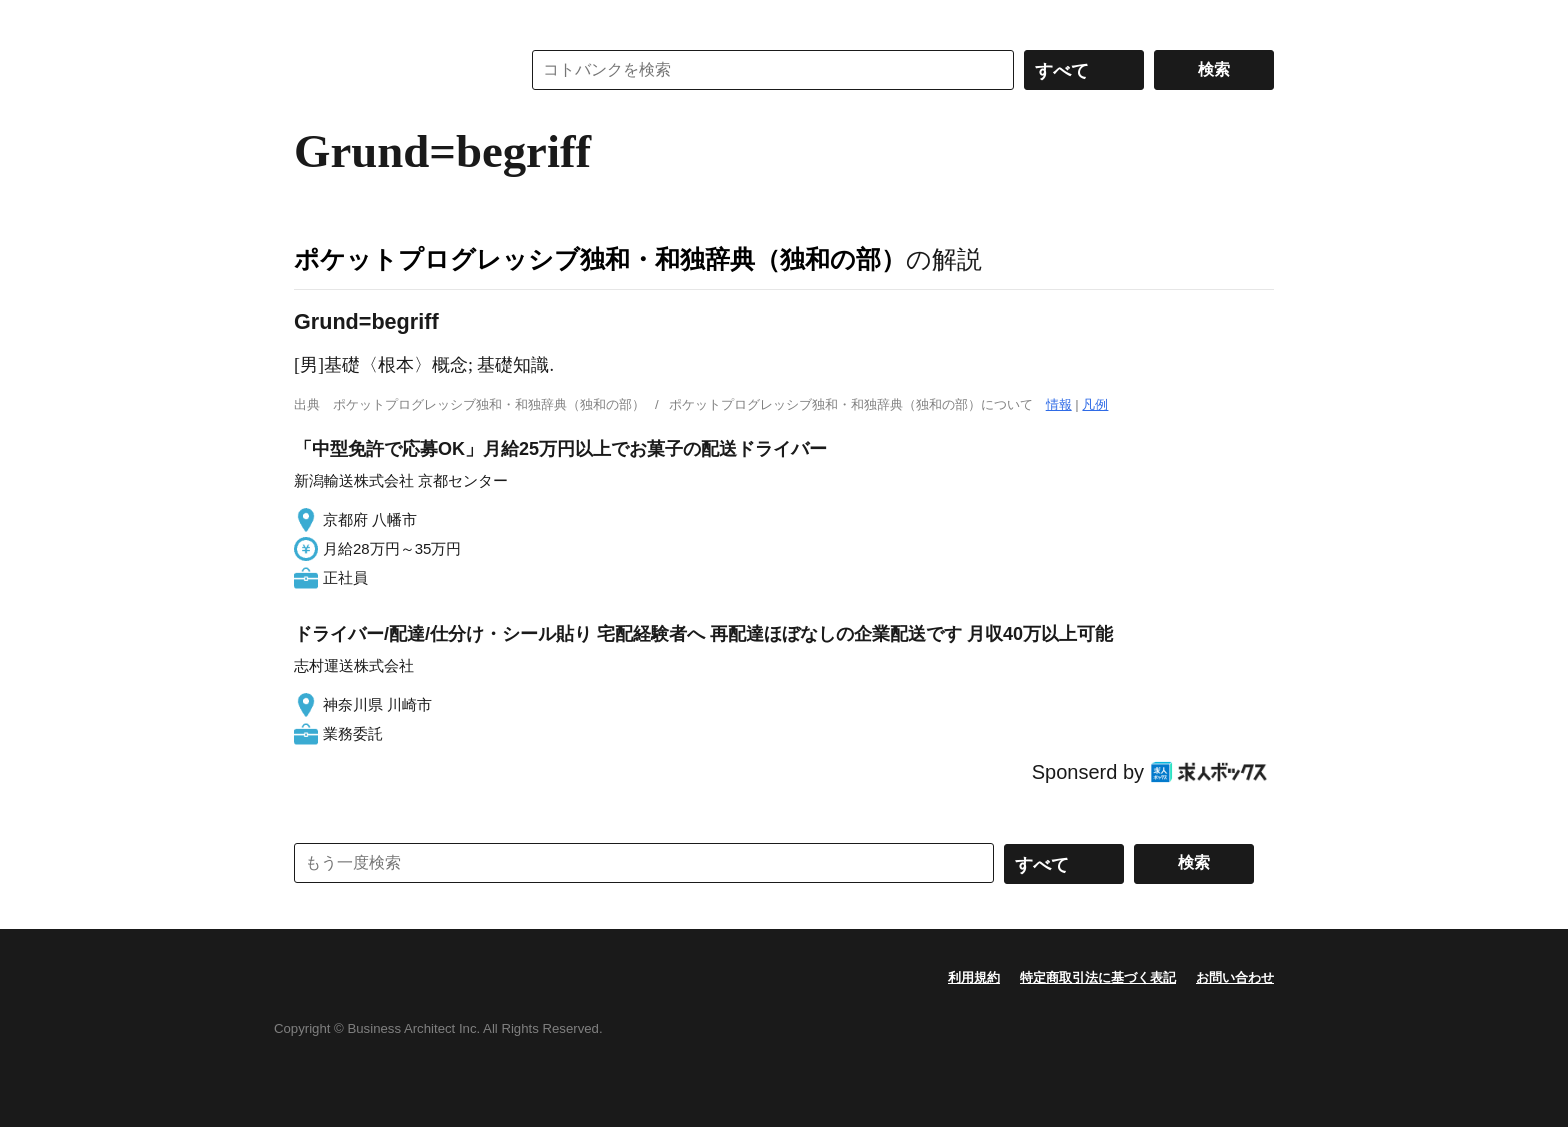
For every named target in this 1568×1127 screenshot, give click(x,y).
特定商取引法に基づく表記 (1098, 977)
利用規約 (974, 977)
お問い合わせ (1235, 977)
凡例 (1095, 404)
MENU (314, 20)
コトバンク (393, 70)
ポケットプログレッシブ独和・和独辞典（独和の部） (600, 259)
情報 (1059, 404)
